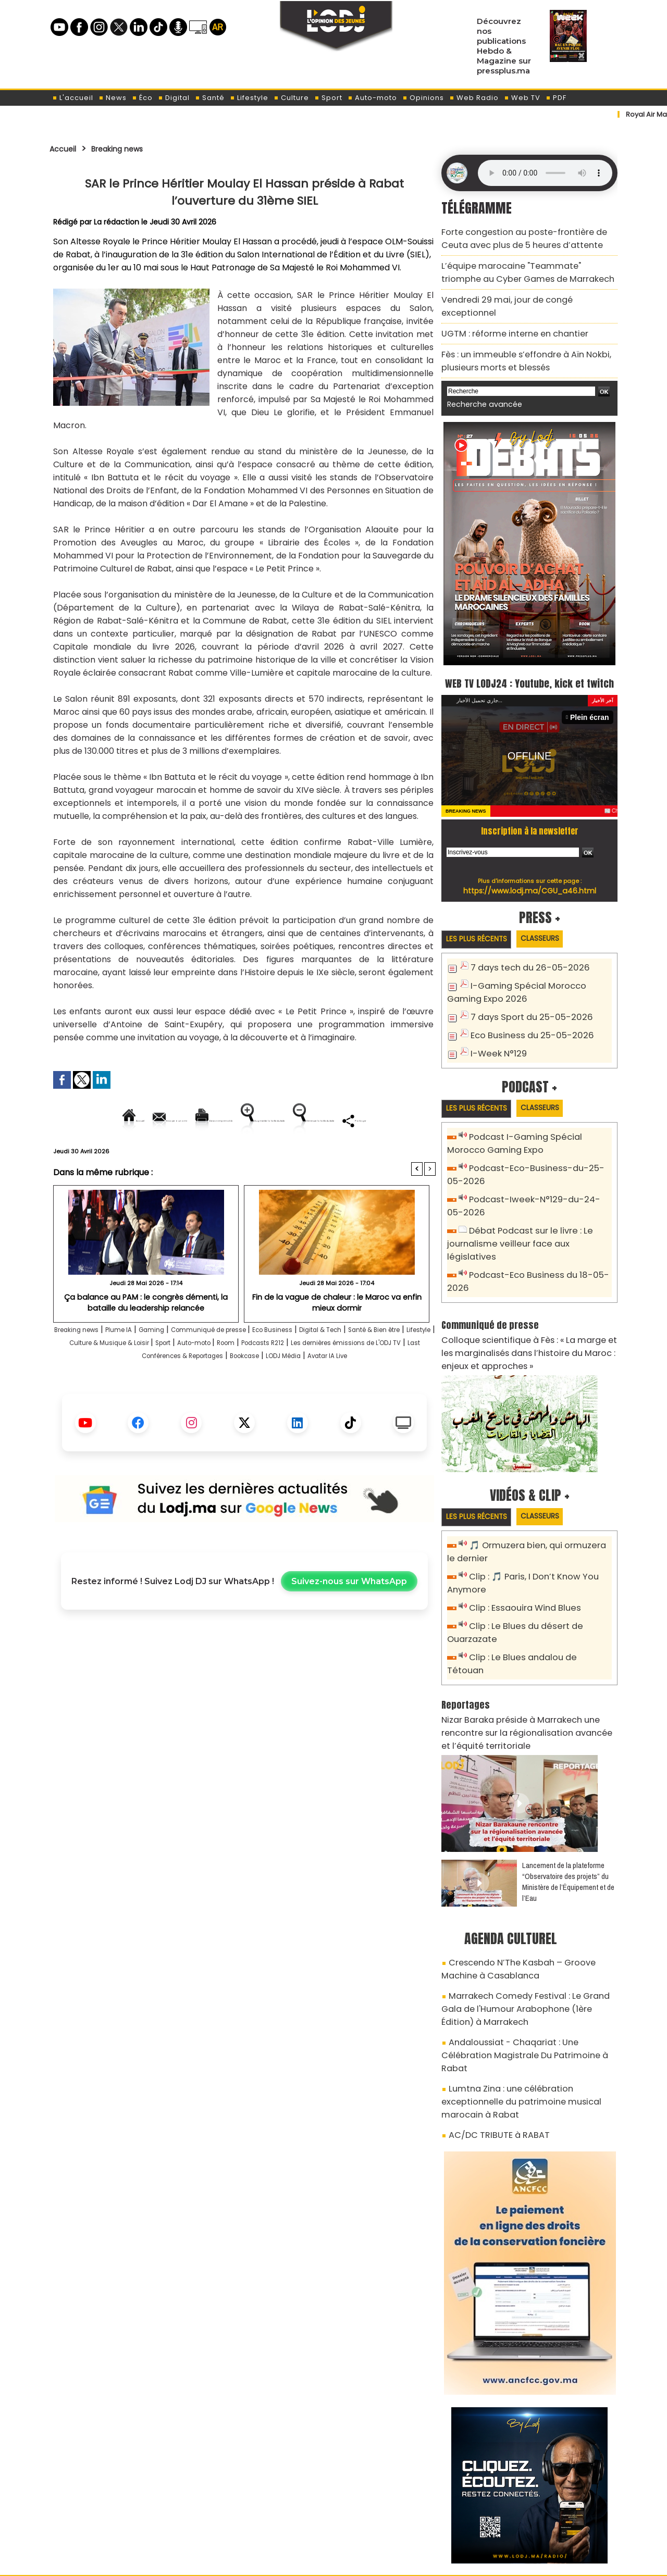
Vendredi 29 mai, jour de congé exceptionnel (522, 290)
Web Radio (474, 98)
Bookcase (400, 1392)
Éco (142, 98)
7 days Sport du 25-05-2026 (525, 1004)
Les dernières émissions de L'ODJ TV (162, 1392)
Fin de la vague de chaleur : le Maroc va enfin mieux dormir (336, 1337)
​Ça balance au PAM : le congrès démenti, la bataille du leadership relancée (146, 1337)
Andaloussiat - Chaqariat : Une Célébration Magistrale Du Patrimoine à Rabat (522, 1970)
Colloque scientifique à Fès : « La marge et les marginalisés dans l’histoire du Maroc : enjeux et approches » (528, 1314)
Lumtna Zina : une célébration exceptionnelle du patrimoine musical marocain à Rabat (527, 1999)
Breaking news (129, 148)
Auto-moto (372, 98)
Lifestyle (249, 98)
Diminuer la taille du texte (217, 1156)
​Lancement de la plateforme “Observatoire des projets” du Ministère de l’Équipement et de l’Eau (568, 1815)
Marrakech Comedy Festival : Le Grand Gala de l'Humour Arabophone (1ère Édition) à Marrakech (524, 1935)
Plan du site (307, 2562)
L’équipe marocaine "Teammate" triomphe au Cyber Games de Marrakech (525, 266)
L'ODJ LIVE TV (402, 2514)
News (112, 98)
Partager (311, 1156)
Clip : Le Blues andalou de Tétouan (535, 1611)
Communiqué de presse (256, 1366)
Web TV (522, 98)
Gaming (183, 1366)
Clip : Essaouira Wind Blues (519, 1564)
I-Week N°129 (496, 1038)
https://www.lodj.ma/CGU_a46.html (529, 879)
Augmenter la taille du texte (369, 1120)
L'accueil (72, 98)
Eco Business (336, 1366)
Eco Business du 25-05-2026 (525, 1021)
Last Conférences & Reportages (307, 1392)
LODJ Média (214, 1405)
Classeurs (554, 928)
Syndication (359, 2562)
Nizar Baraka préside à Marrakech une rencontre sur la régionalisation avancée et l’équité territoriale (528, 1669)
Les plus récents (481, 928)
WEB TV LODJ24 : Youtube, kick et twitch (530, 661)
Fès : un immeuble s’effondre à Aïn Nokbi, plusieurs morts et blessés (515, 333)
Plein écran (592, 706)
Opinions (423, 98)
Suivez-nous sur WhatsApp (349, 1630)
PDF (556, 98)
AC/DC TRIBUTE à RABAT (492, 2023)
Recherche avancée (479, 373)
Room (378, 1379)
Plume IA (142, 1366)
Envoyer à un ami (150, 1120)
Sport (328, 98)
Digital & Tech (397, 1366)
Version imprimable (249, 1120)
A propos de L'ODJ (123, 2514)
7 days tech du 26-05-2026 (523, 957)
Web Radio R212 (546, 2517)
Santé (210, 98)
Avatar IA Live (272, 1405)
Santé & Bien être (90, 1379)
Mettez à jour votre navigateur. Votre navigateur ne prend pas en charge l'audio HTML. (545, 173)
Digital (174, 98)
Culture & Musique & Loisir (225, 1379)
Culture (291, 98)
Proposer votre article (263, 2514)
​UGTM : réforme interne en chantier (506, 309)
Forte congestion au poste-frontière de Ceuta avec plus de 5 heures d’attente (525, 236)
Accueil (66, 148)
